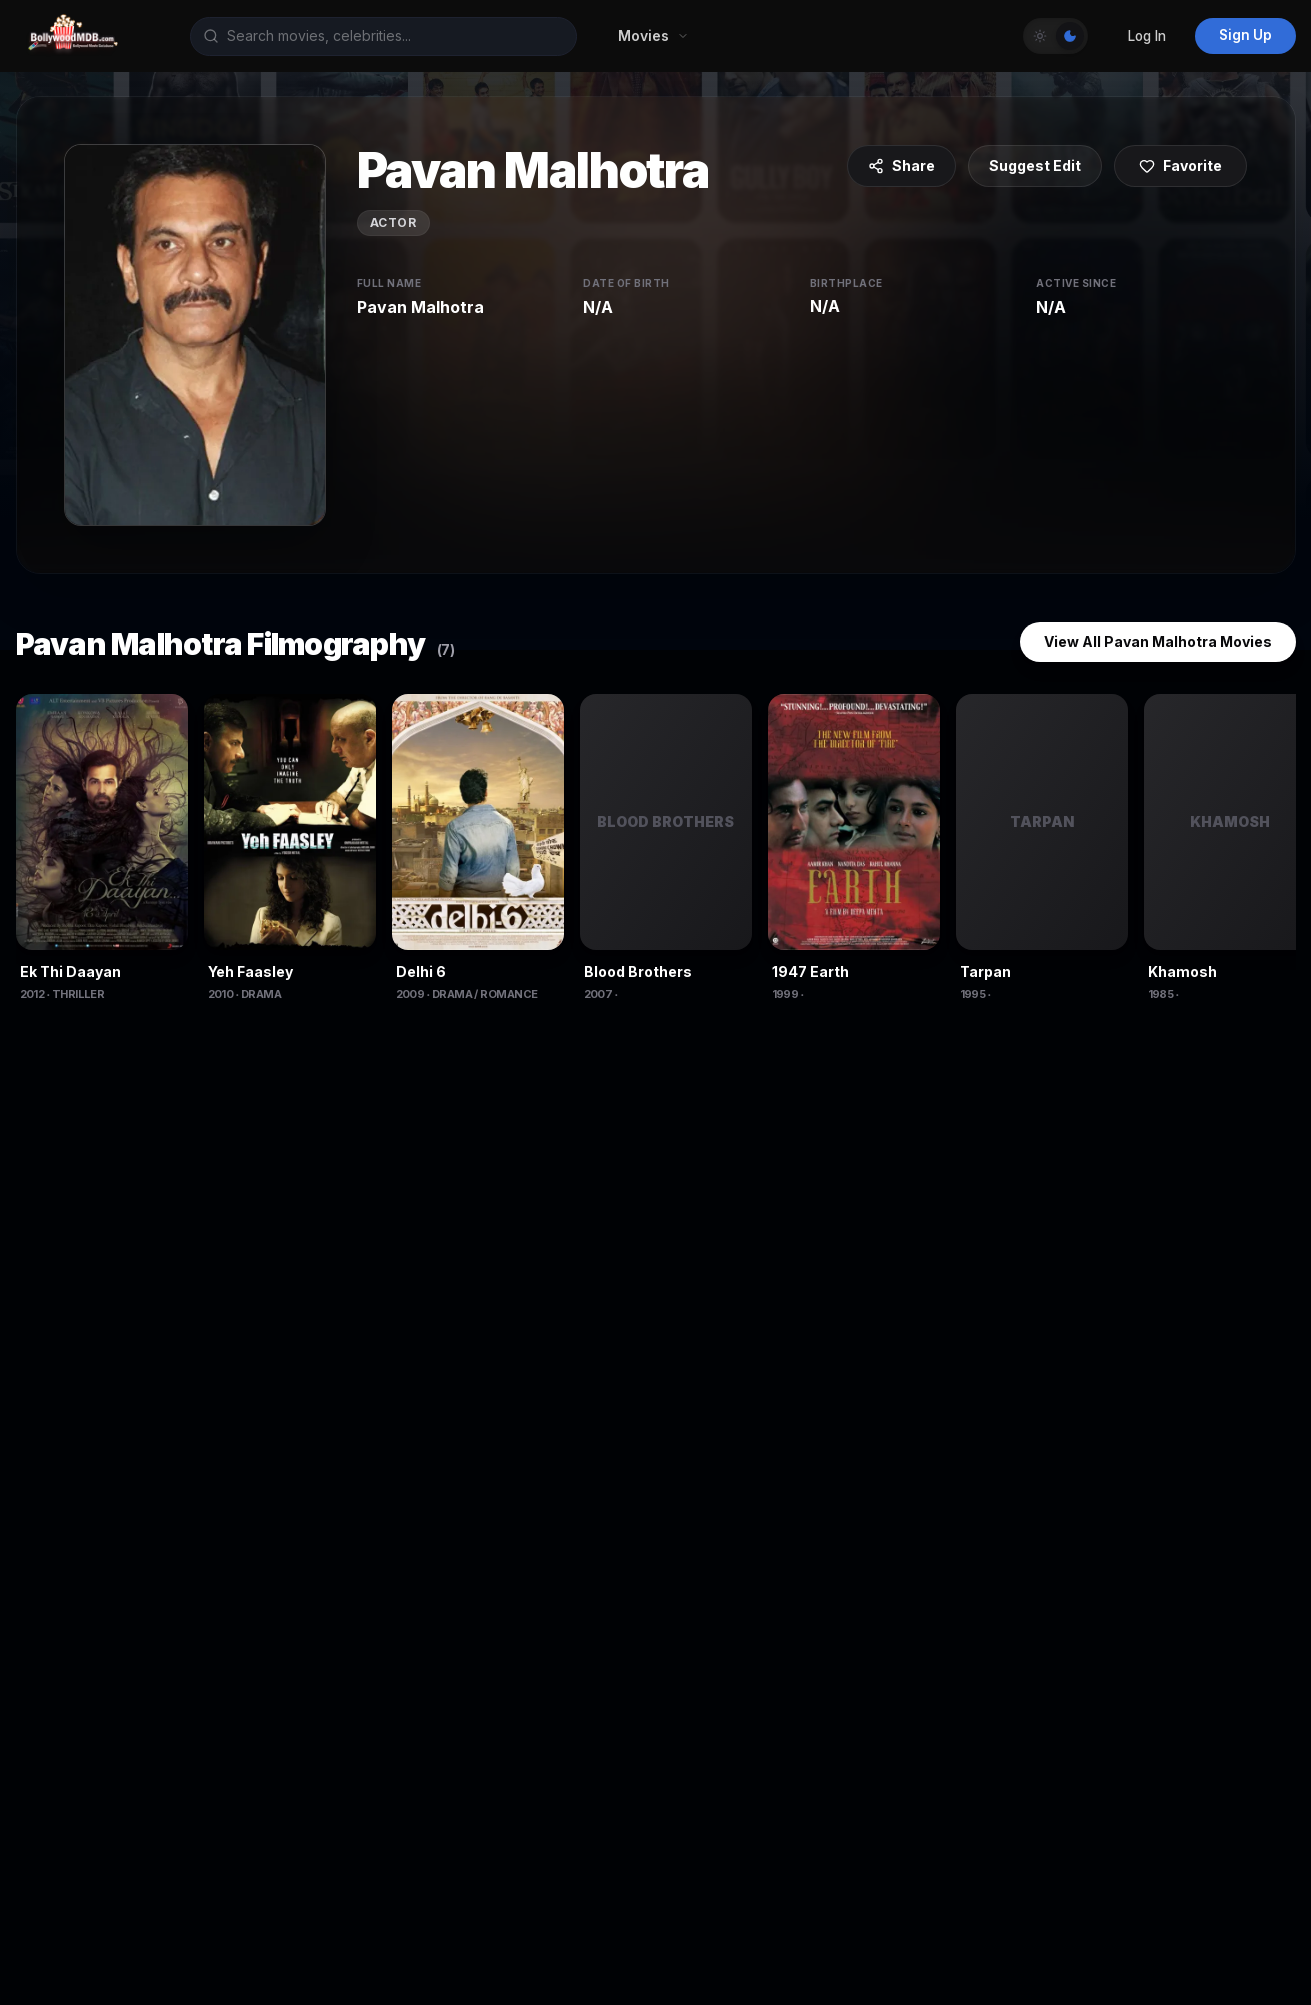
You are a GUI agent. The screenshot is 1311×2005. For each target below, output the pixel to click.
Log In (1147, 36)
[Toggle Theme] (1055, 36)
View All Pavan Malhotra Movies (1158, 641)
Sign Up (1245, 35)
